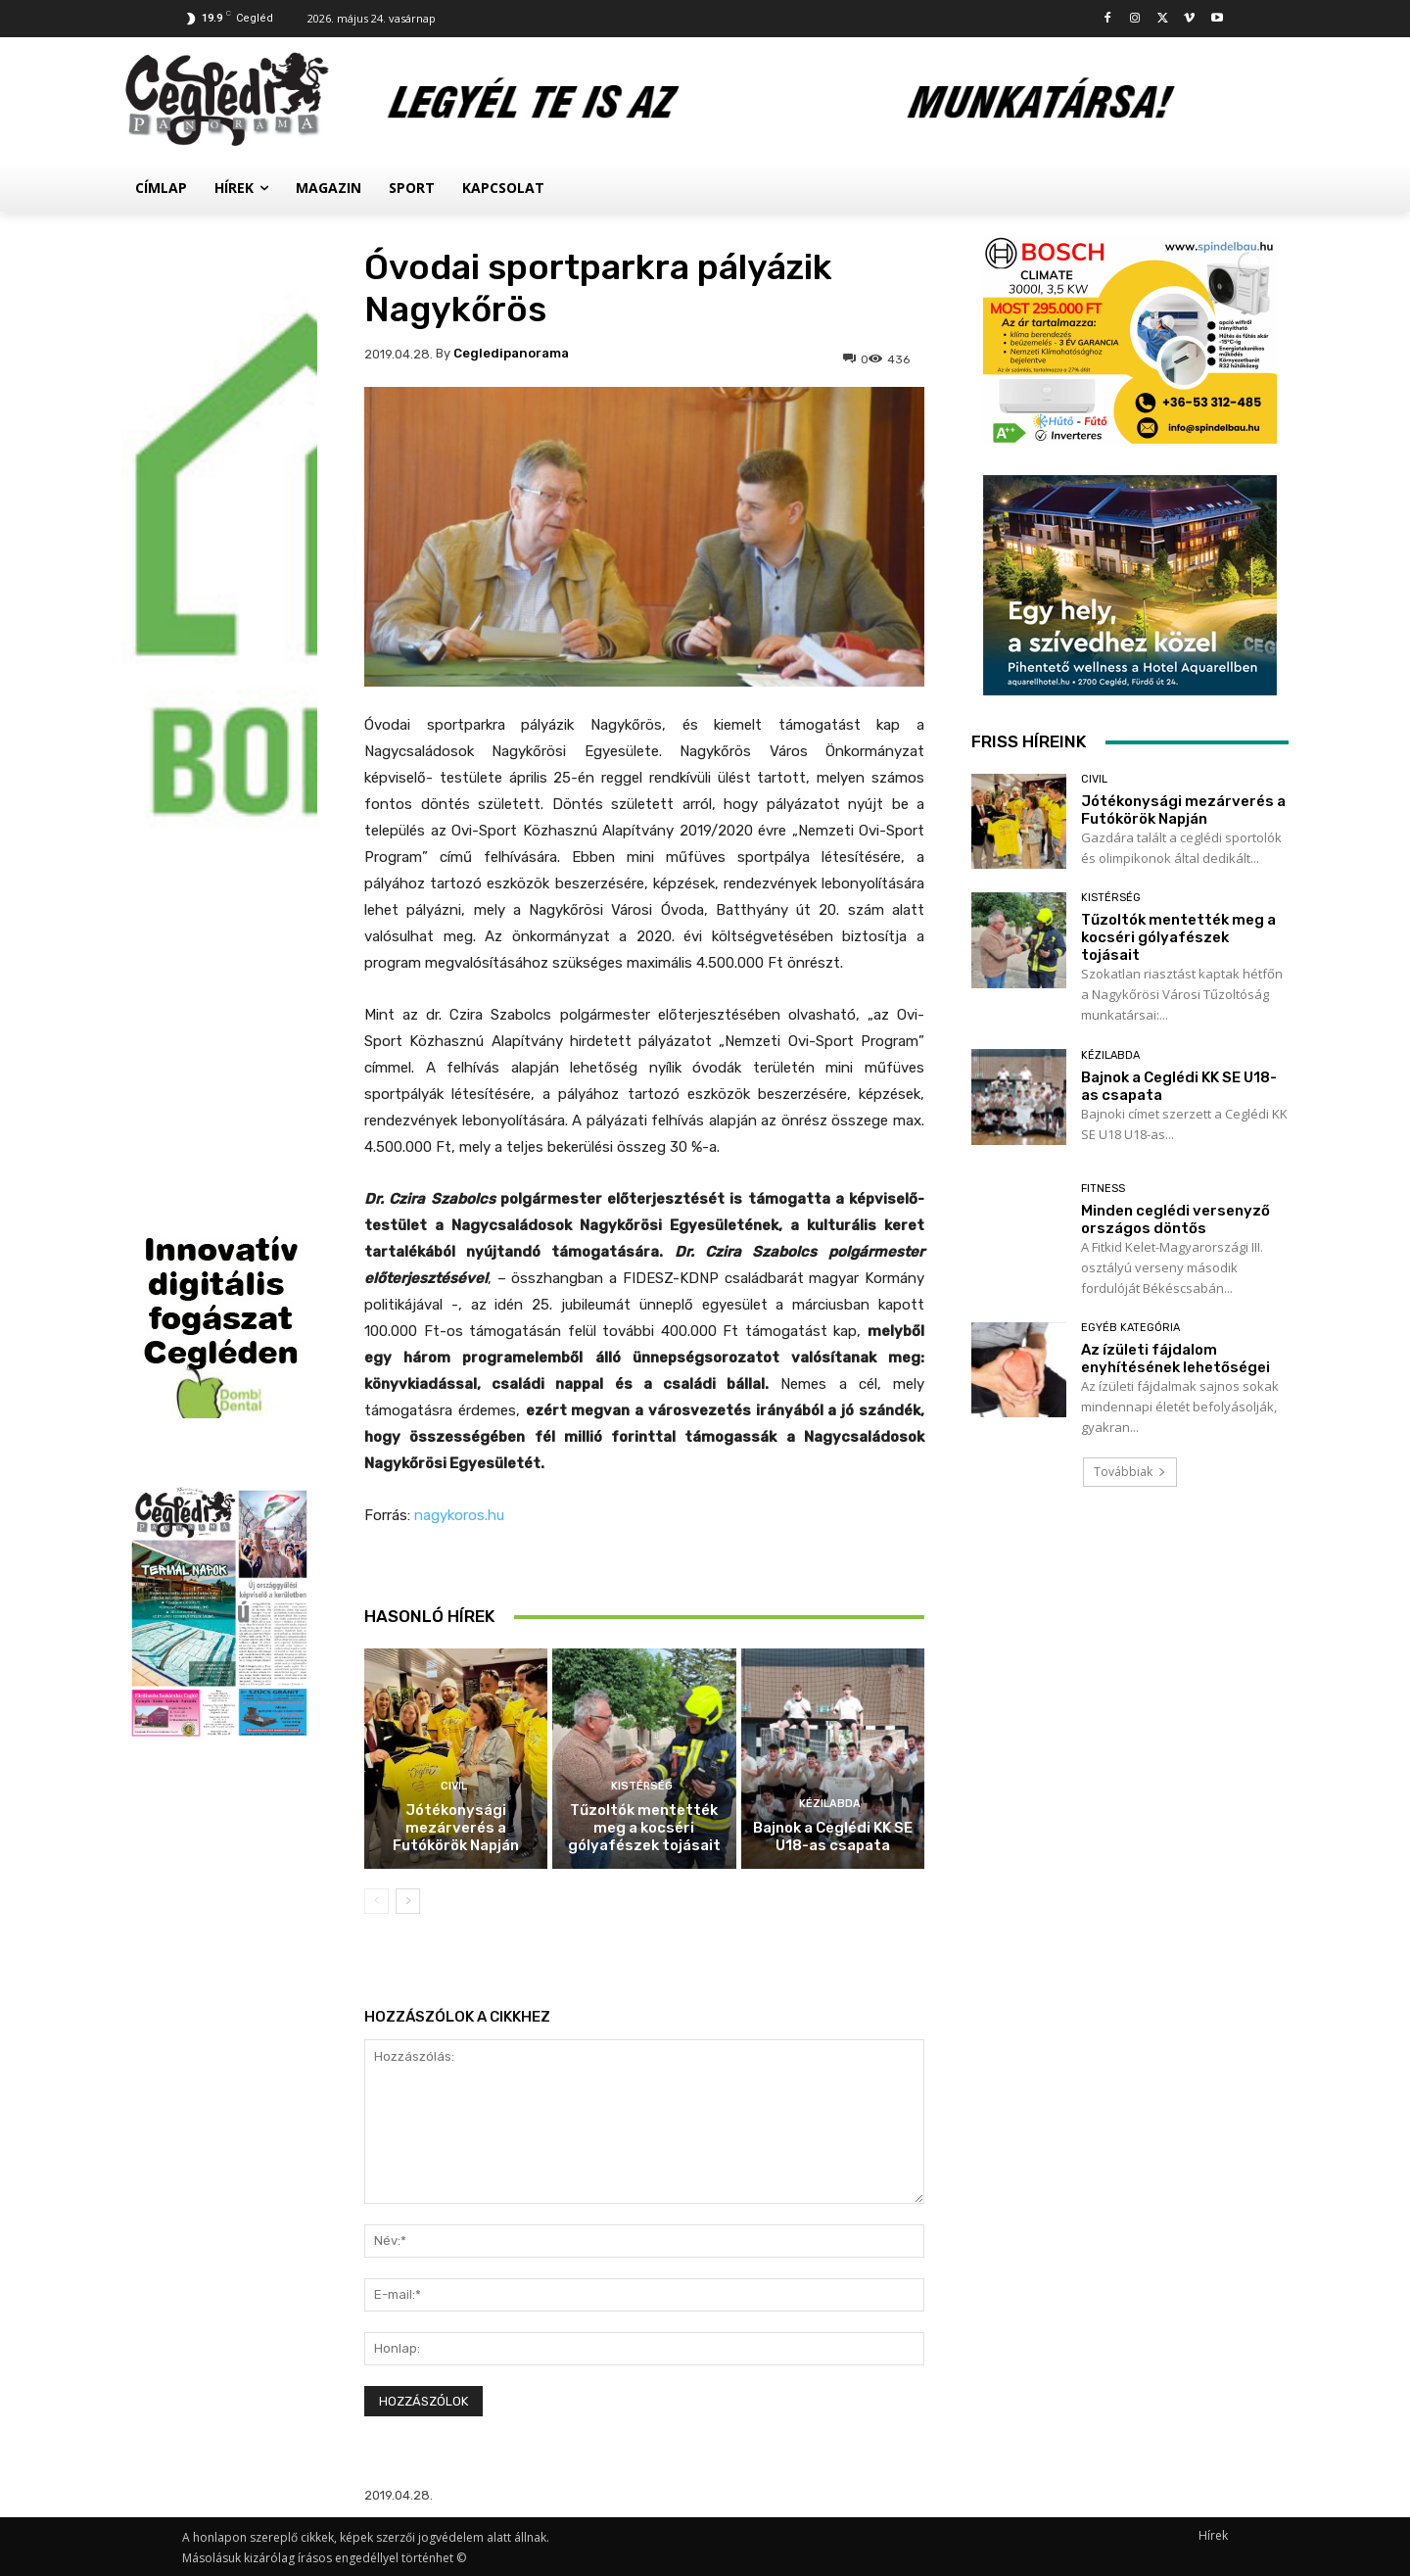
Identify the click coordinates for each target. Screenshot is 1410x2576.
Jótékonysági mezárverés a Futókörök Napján (456, 1827)
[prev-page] (376, 1901)
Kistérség (642, 1786)
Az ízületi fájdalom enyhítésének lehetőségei (1175, 1358)
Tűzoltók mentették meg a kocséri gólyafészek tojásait (644, 1827)
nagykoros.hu (459, 1515)
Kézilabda (830, 1803)
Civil (454, 1786)
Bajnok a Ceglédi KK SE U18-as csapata (833, 1836)
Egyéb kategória (1130, 1327)
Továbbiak (1130, 1471)
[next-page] (408, 1901)
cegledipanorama (511, 353)
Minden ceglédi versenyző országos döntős (1175, 1219)
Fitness (1103, 1188)
